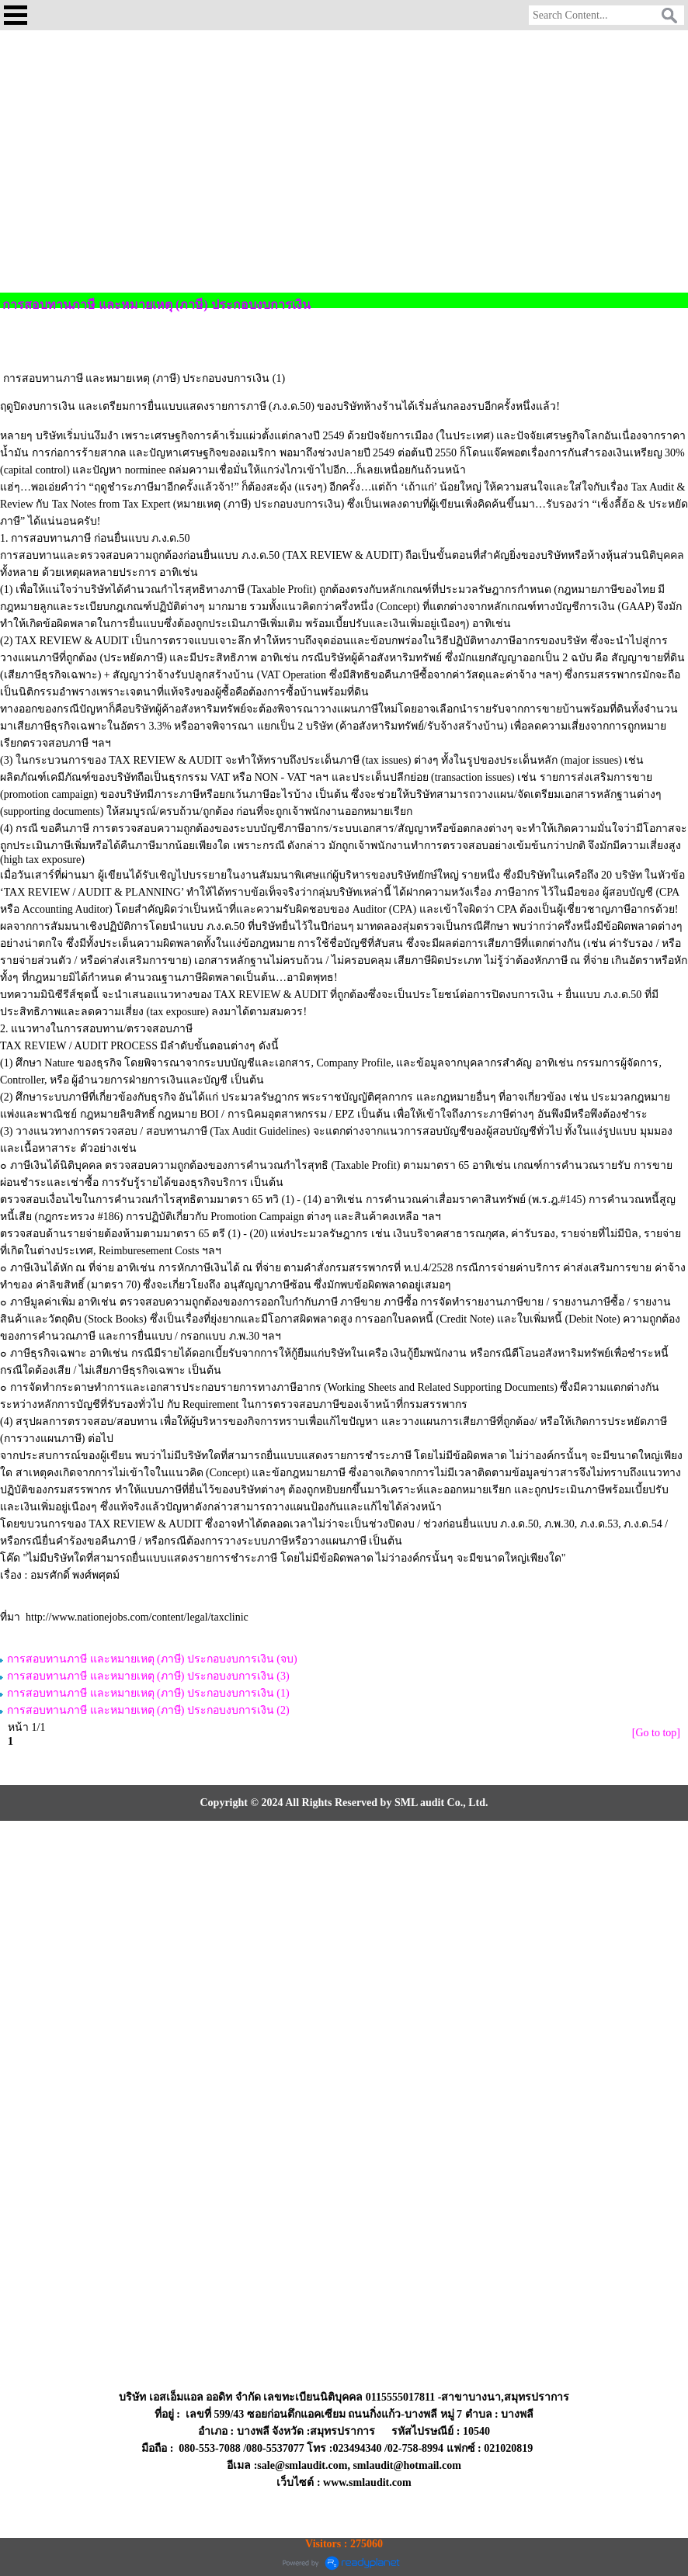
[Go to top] (656, 1733)
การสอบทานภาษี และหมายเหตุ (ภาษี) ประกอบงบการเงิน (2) (148, 1710)
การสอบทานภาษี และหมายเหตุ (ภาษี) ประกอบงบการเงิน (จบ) (152, 1659)
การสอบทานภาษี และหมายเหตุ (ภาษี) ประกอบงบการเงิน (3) (148, 1676)
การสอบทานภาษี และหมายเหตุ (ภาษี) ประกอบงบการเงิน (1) (148, 1693)
